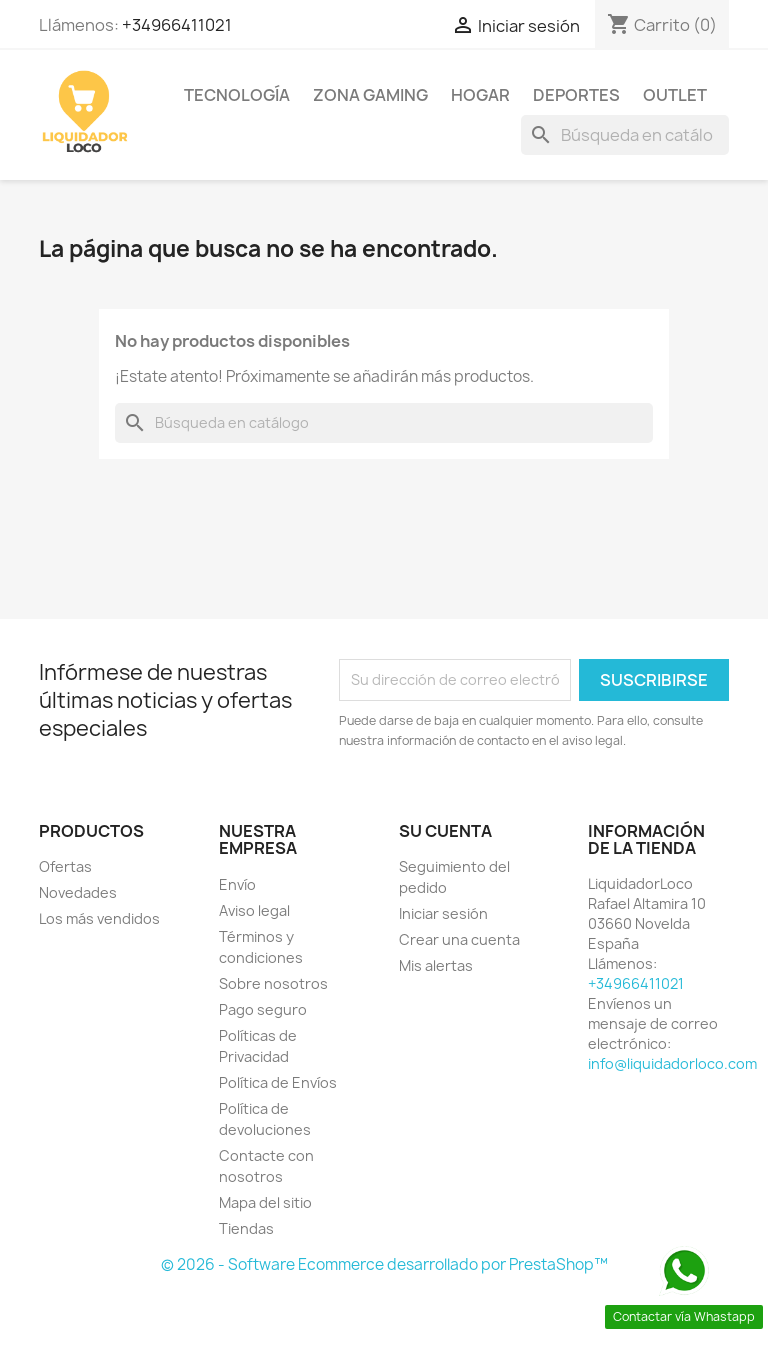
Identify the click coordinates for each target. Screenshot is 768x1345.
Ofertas (65, 866)
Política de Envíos (278, 1082)
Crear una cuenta (459, 939)
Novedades (78, 892)
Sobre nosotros (273, 983)
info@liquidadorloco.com (672, 1063)
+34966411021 (177, 25)
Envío (237, 884)
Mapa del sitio (265, 1202)
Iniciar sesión (443, 913)
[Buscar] (625, 135)
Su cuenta (445, 831)
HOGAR (480, 95)
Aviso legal (254, 910)
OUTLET (675, 95)
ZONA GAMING (370, 95)
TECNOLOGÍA (237, 95)
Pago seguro (263, 1009)
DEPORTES (576, 95)
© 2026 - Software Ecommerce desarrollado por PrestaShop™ (384, 1264)
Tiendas (246, 1228)
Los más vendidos (99, 918)
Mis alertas (436, 965)
